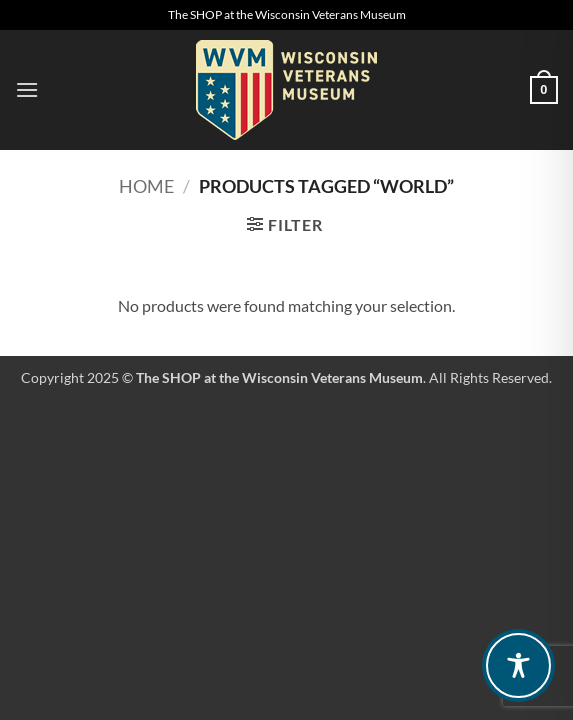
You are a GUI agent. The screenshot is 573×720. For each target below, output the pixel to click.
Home (146, 186)
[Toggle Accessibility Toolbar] (518, 665)
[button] (27, 89)
